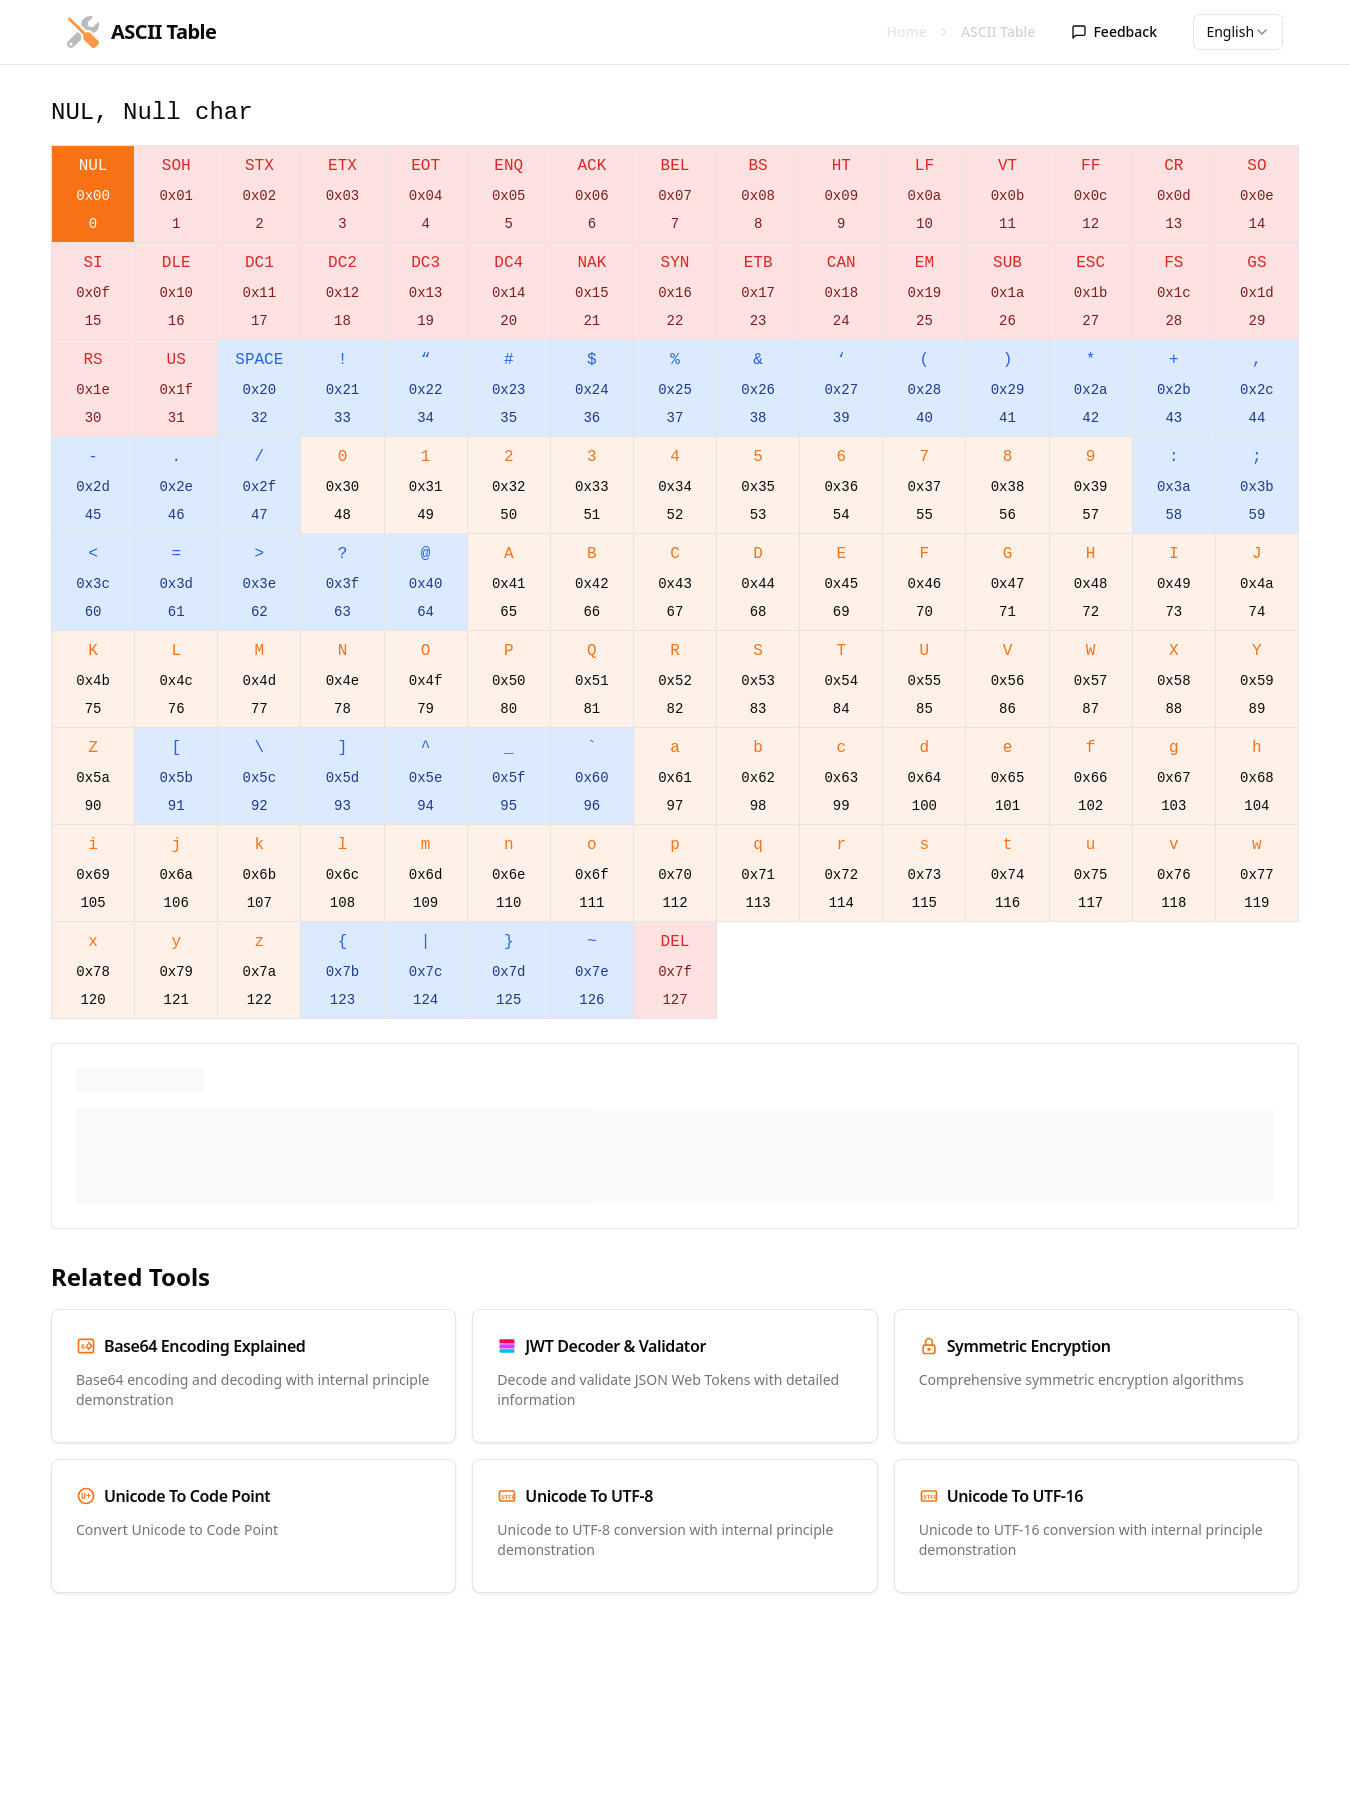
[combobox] (1238, 32)
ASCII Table (998, 31)
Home (907, 31)
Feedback (1114, 31)
